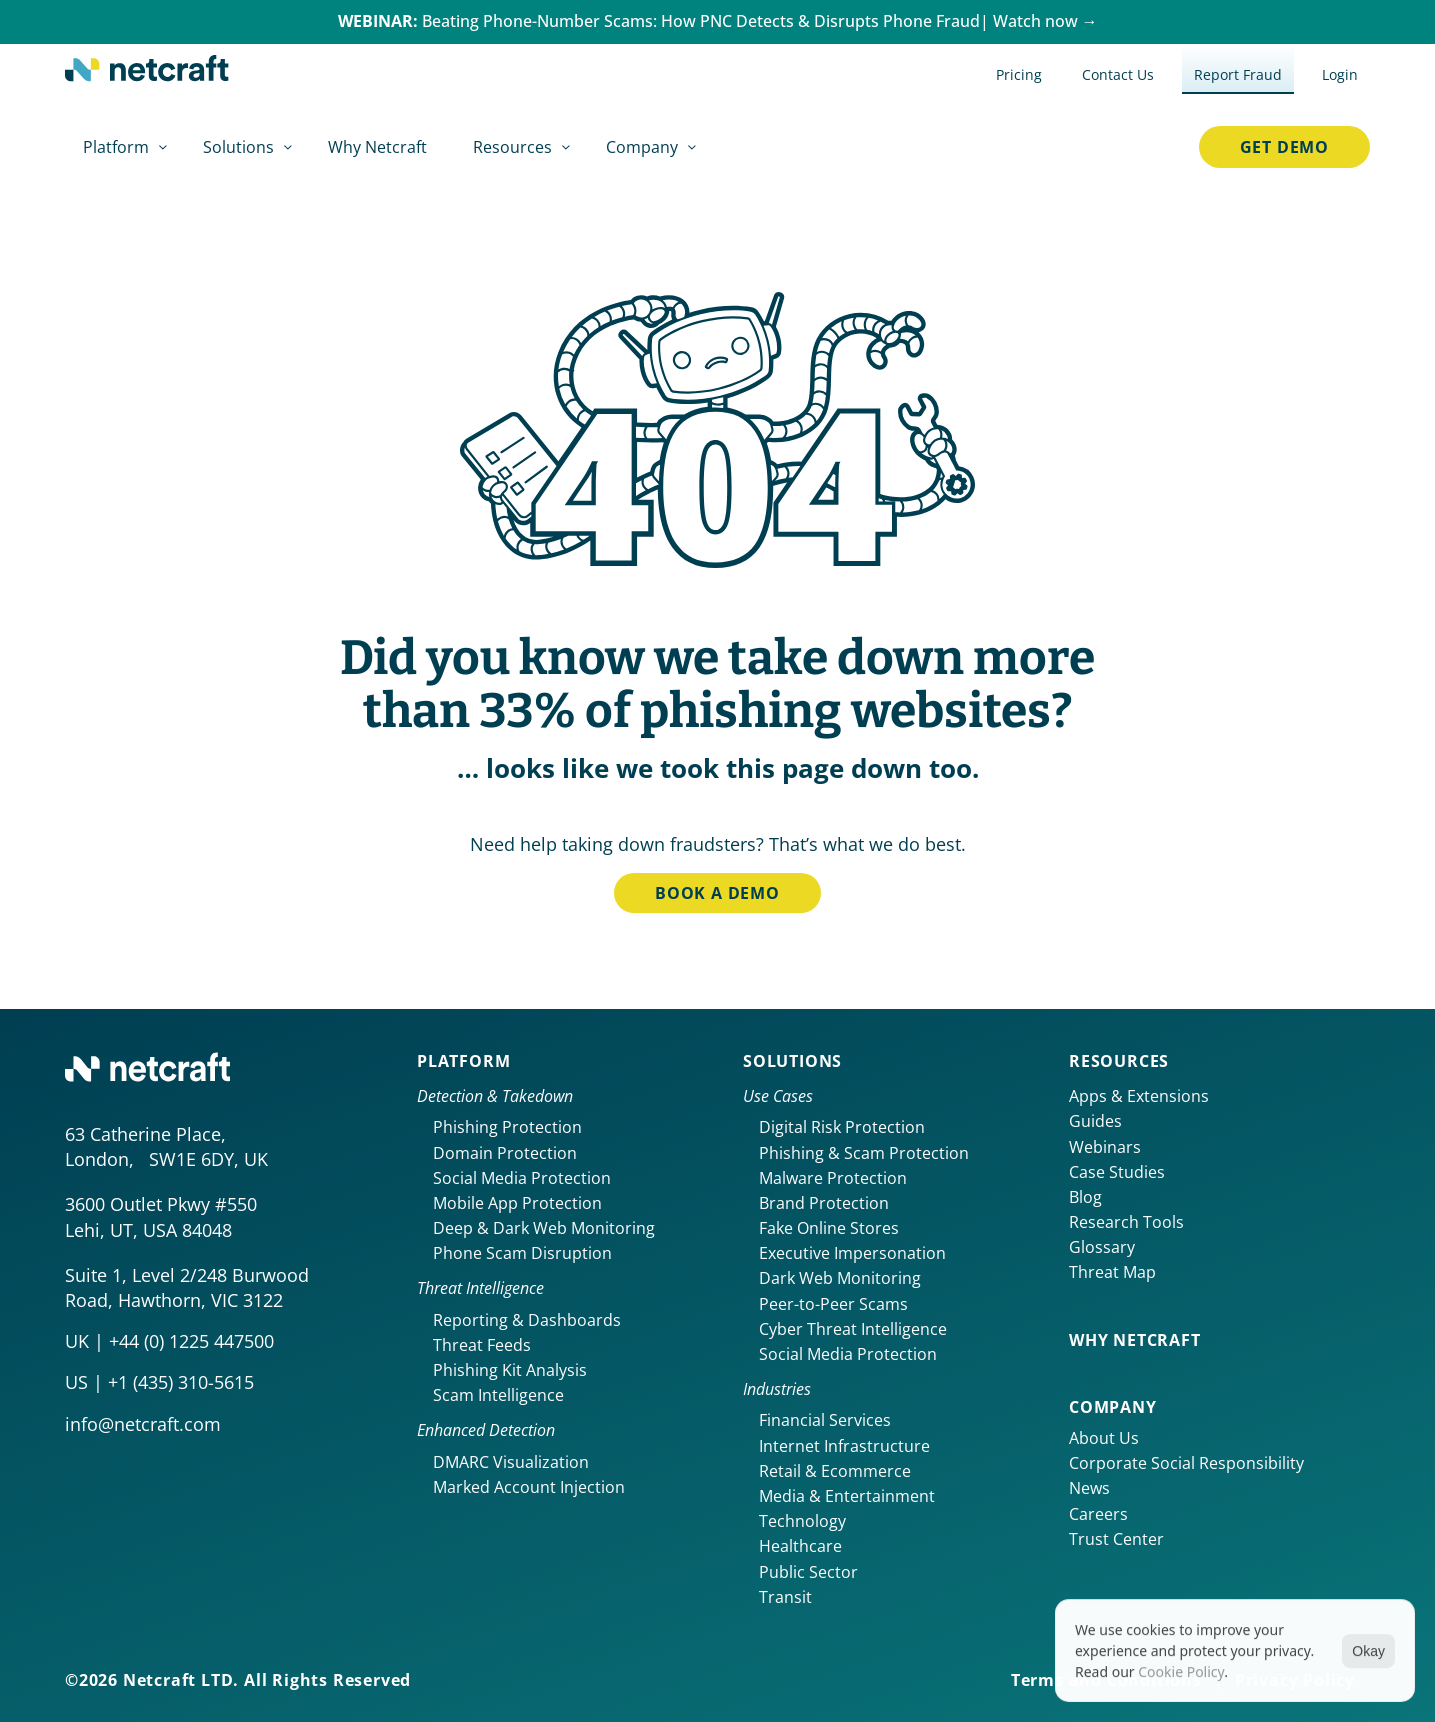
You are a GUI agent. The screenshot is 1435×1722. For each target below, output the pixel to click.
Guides (1095, 1121)
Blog (1085, 1197)
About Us (1104, 1438)
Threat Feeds (482, 1345)
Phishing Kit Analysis (510, 1370)
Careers (1098, 1514)
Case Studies (1117, 1172)
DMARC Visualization (511, 1462)
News (1089, 1488)
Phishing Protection (507, 1127)
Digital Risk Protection (842, 1127)
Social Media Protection (522, 1178)
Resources (1119, 1061)
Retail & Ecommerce (835, 1471)
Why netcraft (1135, 1340)
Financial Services (825, 1420)
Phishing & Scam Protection (864, 1153)
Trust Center (1116, 1539)
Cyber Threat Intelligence (853, 1329)
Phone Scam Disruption (522, 1253)
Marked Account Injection (529, 1487)
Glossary (1102, 1247)
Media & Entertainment (847, 1496)
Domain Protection (505, 1153)
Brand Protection (824, 1203)
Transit (785, 1597)
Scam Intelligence (498, 1395)
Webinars (1105, 1147)
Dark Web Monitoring (840, 1278)
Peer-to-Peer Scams (833, 1304)
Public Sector (808, 1572)
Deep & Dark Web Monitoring (544, 1228)
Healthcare (800, 1546)
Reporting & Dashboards (527, 1320)
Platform (463, 1061)
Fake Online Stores (829, 1228)
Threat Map (1112, 1272)
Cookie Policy (1181, 1677)
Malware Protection (833, 1178)
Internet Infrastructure (844, 1446)
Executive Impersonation (852, 1253)
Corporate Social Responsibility (1186, 1463)
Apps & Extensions (1139, 1096)
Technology (802, 1521)
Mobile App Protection (517, 1203)
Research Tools (1126, 1222)
